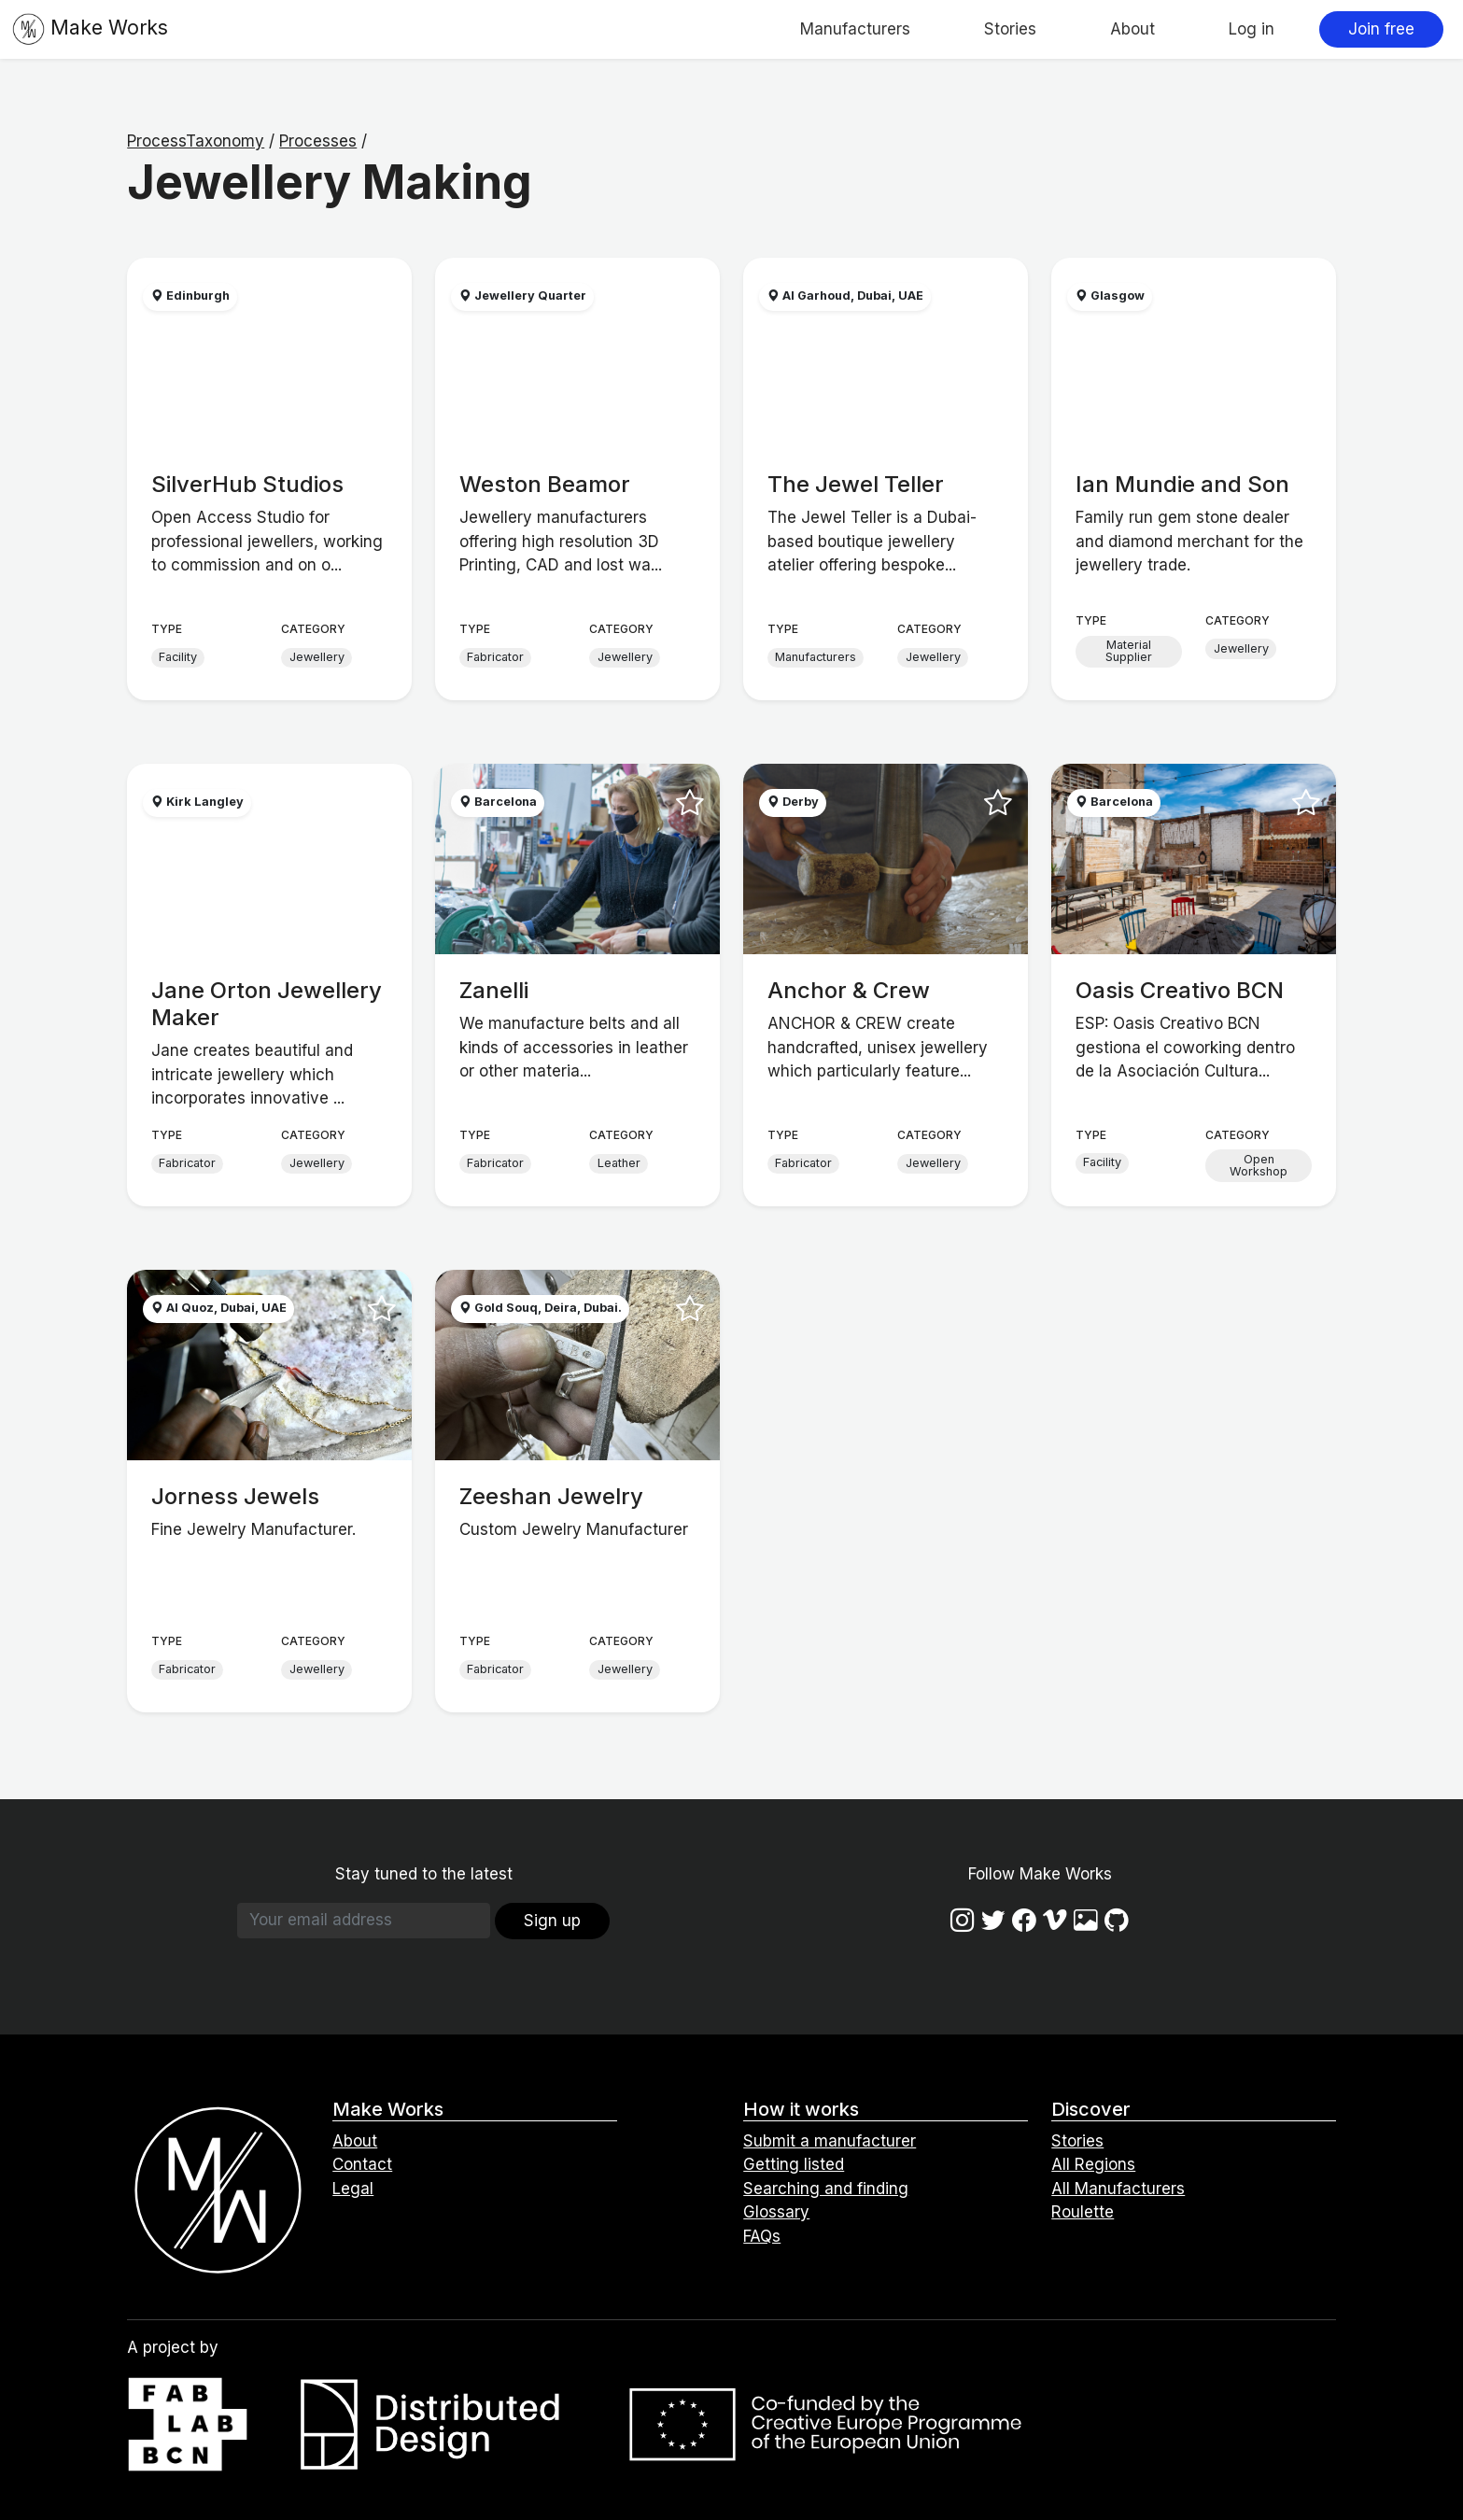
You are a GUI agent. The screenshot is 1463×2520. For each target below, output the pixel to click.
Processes (318, 141)
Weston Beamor (544, 484)
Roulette (1082, 2212)
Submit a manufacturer (829, 2141)
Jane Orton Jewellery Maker (266, 1004)
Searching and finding (825, 2188)
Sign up (552, 1920)
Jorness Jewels (235, 1496)
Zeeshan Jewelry (551, 1496)
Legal (352, 2188)
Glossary (776, 2212)
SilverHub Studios (247, 484)
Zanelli (493, 990)
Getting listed (793, 2164)
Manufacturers (855, 29)
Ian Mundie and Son (1182, 484)
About (1132, 29)
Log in (1251, 29)
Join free (1381, 29)
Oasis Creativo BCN (1180, 990)
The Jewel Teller (855, 484)
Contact (362, 2164)
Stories (1010, 29)
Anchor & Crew (848, 990)
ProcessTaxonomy (195, 141)
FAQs (762, 2236)
